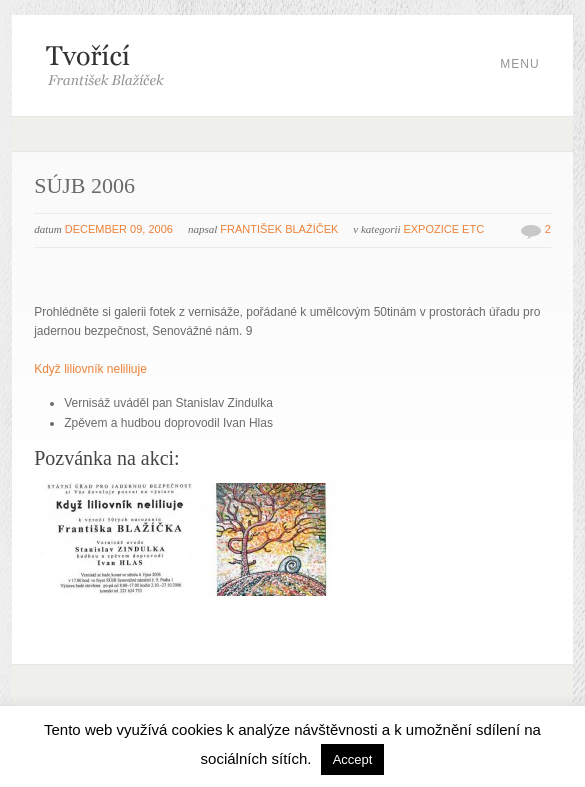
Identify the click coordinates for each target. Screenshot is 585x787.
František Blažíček (279, 229)
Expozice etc (443, 229)
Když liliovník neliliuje (90, 369)
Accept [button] (353, 759)
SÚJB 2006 (84, 185)
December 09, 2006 (119, 229)
